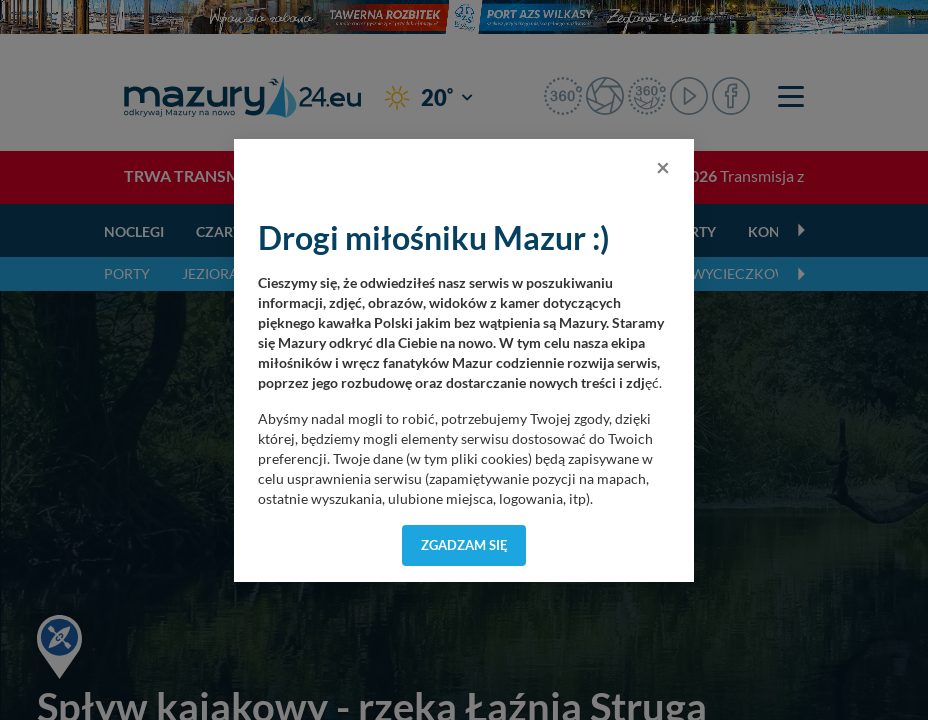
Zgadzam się (464, 545)
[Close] (663, 167)
